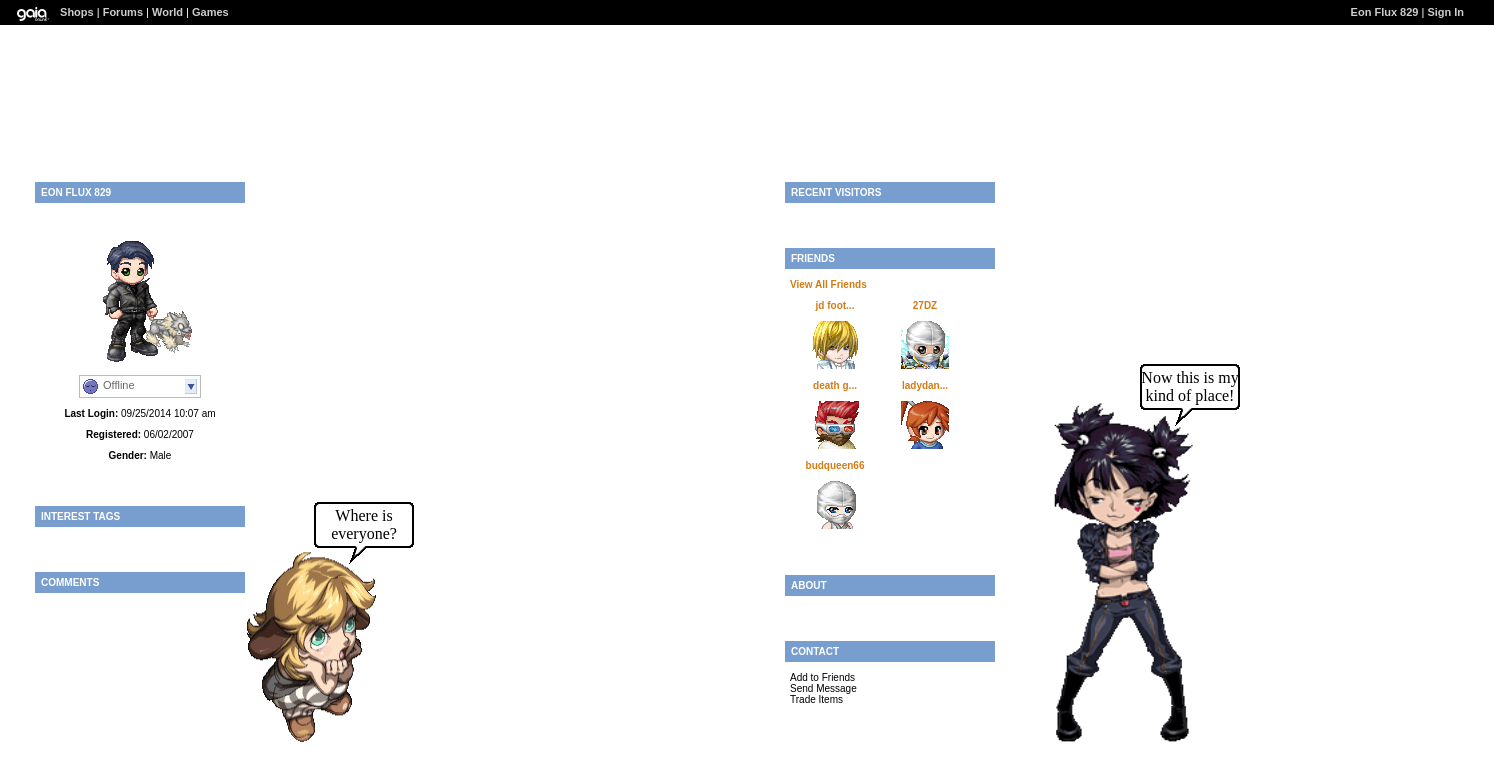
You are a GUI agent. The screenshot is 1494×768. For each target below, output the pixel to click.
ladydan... (925, 385)
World (167, 12)
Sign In (1445, 12)
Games (210, 12)
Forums (123, 12)
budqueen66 (835, 465)
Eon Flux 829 (1385, 12)
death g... (835, 385)
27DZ (925, 305)
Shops (77, 12)
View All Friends (828, 284)
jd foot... (835, 305)
